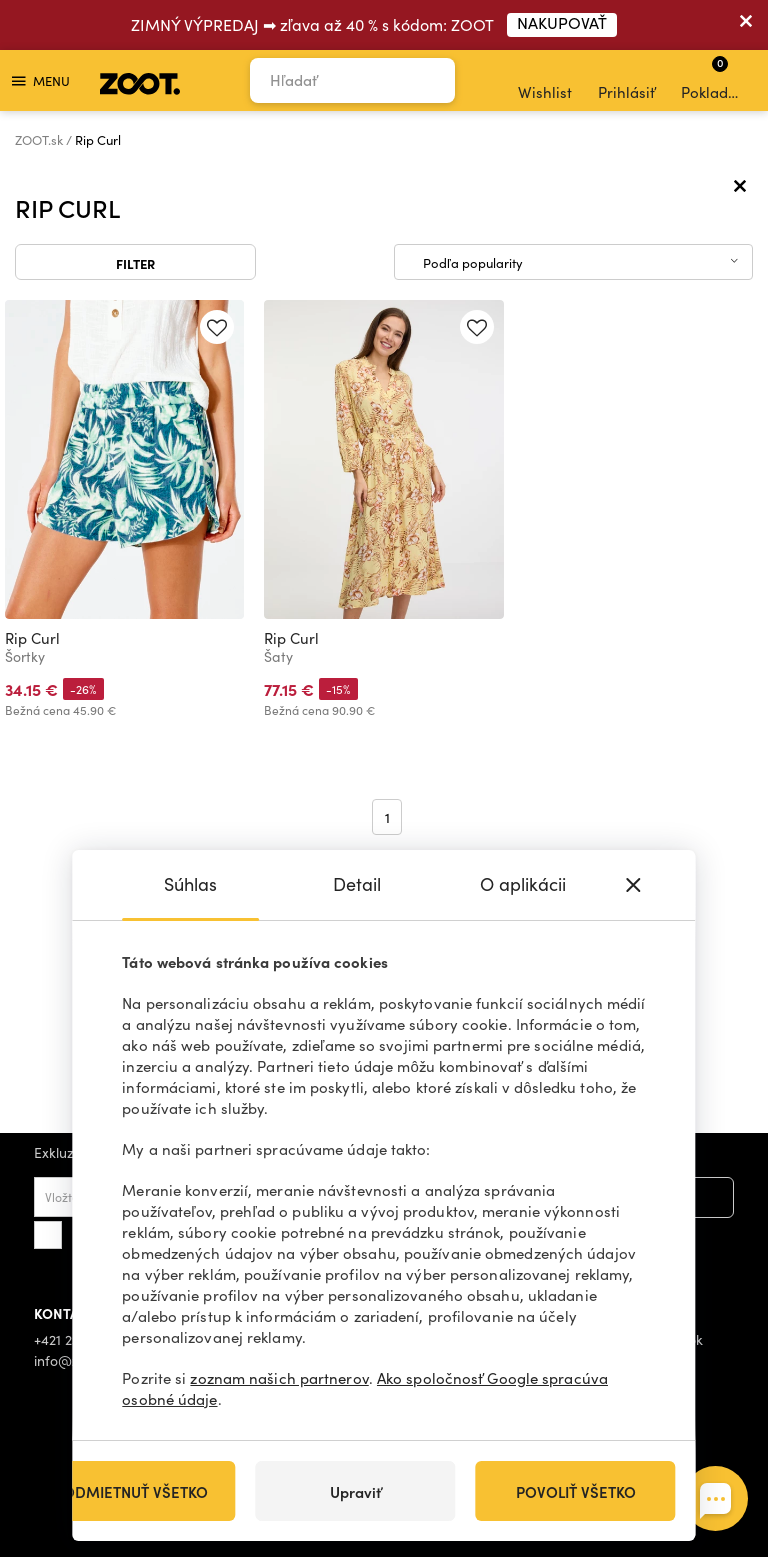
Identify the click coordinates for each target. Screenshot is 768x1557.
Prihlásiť (626, 81)
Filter (135, 263)
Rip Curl (32, 638)
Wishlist (545, 81)
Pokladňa (713, 78)
